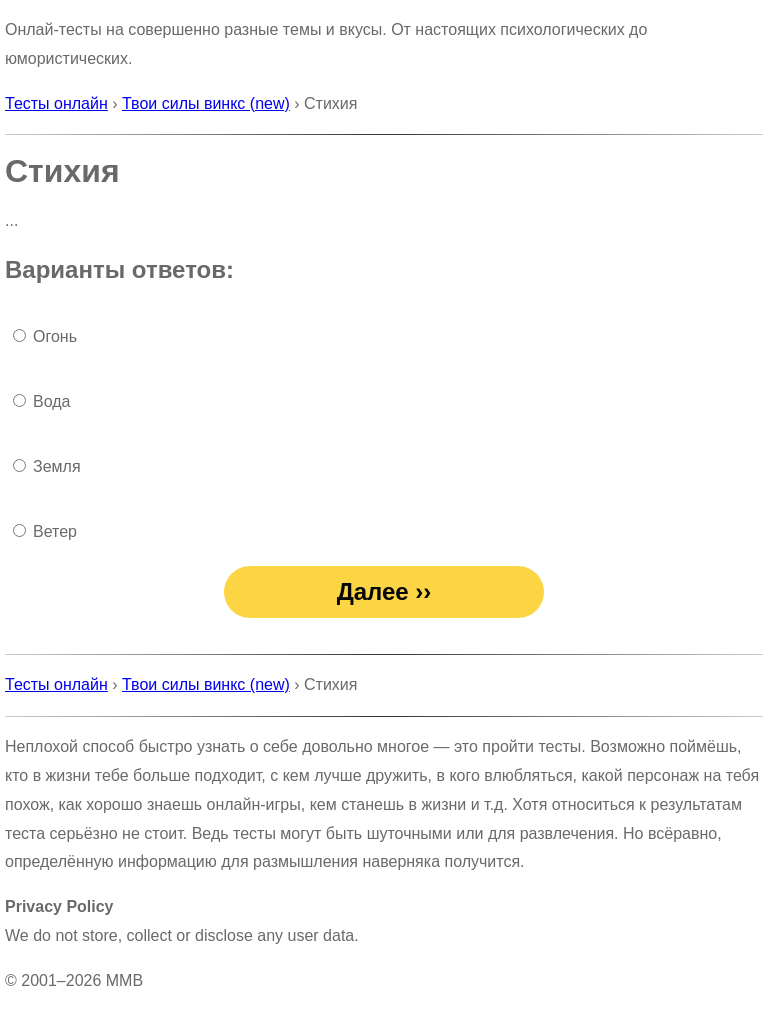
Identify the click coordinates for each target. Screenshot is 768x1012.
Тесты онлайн (56, 103)
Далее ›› (384, 591)
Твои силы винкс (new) (206, 103)
